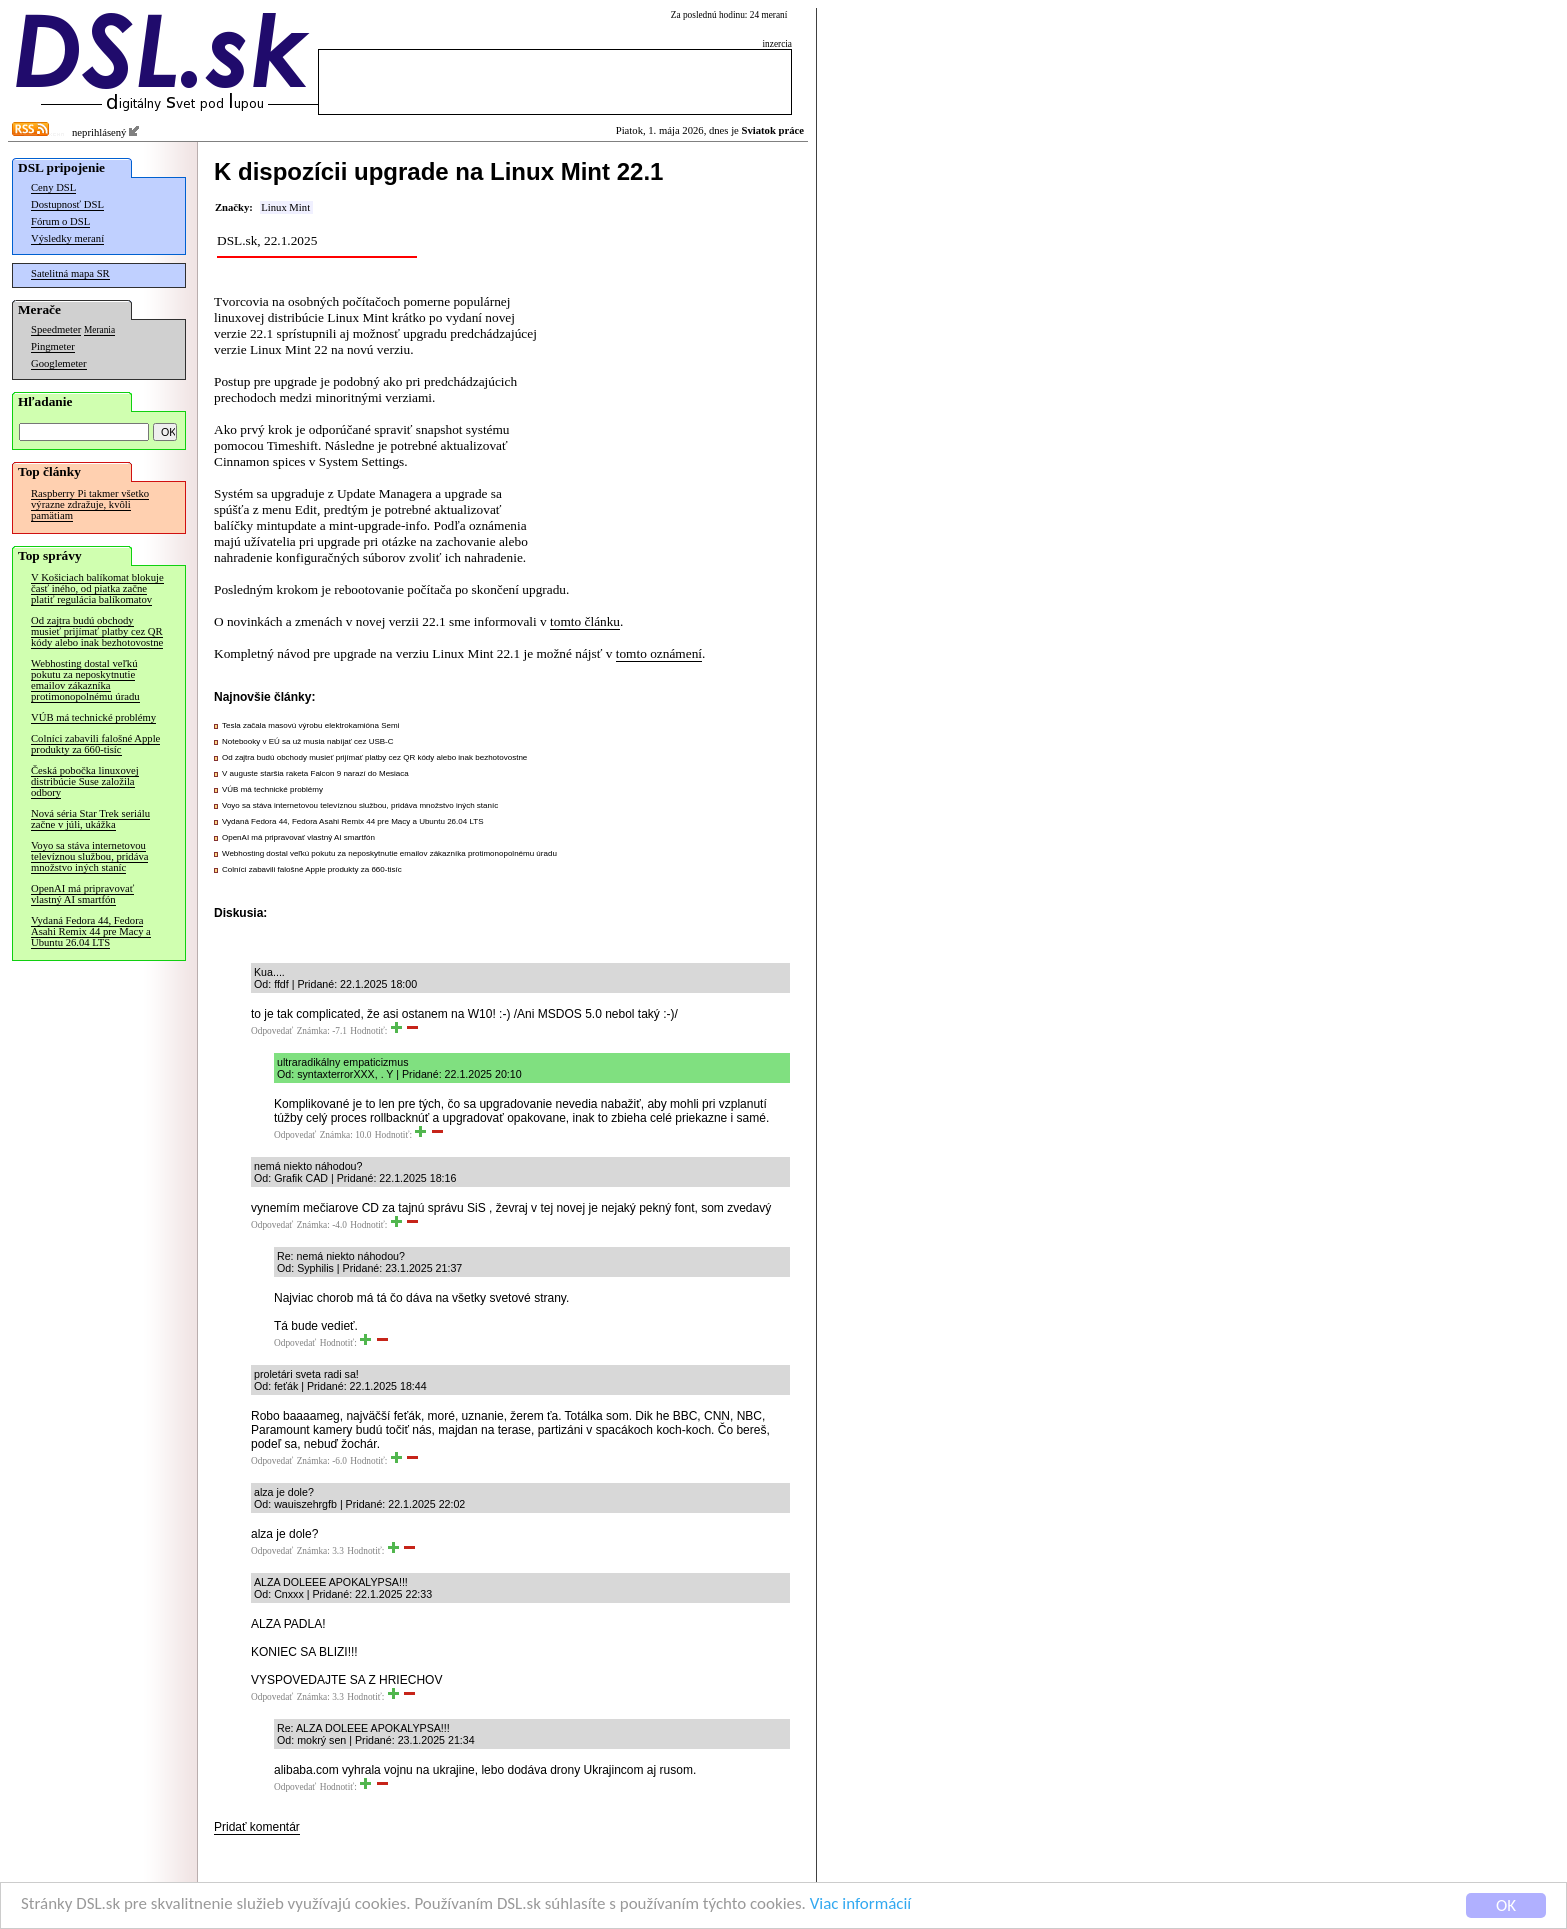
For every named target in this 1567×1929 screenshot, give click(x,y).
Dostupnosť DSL (67, 204)
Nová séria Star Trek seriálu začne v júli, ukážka (90, 819)
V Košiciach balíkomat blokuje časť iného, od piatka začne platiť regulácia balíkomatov (97, 588)
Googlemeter (59, 363)
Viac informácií (864, 1908)
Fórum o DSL (60, 221)
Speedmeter (56, 329)
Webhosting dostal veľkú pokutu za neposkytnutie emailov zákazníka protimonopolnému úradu (85, 680)
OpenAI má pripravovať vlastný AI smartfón (82, 894)
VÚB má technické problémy (93, 717)
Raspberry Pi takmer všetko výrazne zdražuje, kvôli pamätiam (90, 504)
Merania (99, 330)
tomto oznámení (659, 653)
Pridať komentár (257, 1827)
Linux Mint (285, 207)
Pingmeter (53, 346)
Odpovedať (272, 1031)
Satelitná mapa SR (70, 273)
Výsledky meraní (67, 238)
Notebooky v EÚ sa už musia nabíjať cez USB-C (308, 741)
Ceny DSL (53, 187)
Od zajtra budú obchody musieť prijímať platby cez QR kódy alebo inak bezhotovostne (97, 631)
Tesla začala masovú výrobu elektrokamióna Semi (310, 725)
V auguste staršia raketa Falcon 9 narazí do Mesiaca (315, 773)
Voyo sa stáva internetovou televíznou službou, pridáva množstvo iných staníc (89, 856)
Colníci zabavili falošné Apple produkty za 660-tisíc (95, 744)
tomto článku (585, 621)
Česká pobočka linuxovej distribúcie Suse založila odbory (85, 781)
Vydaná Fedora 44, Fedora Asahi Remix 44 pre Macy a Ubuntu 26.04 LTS (91, 931)
